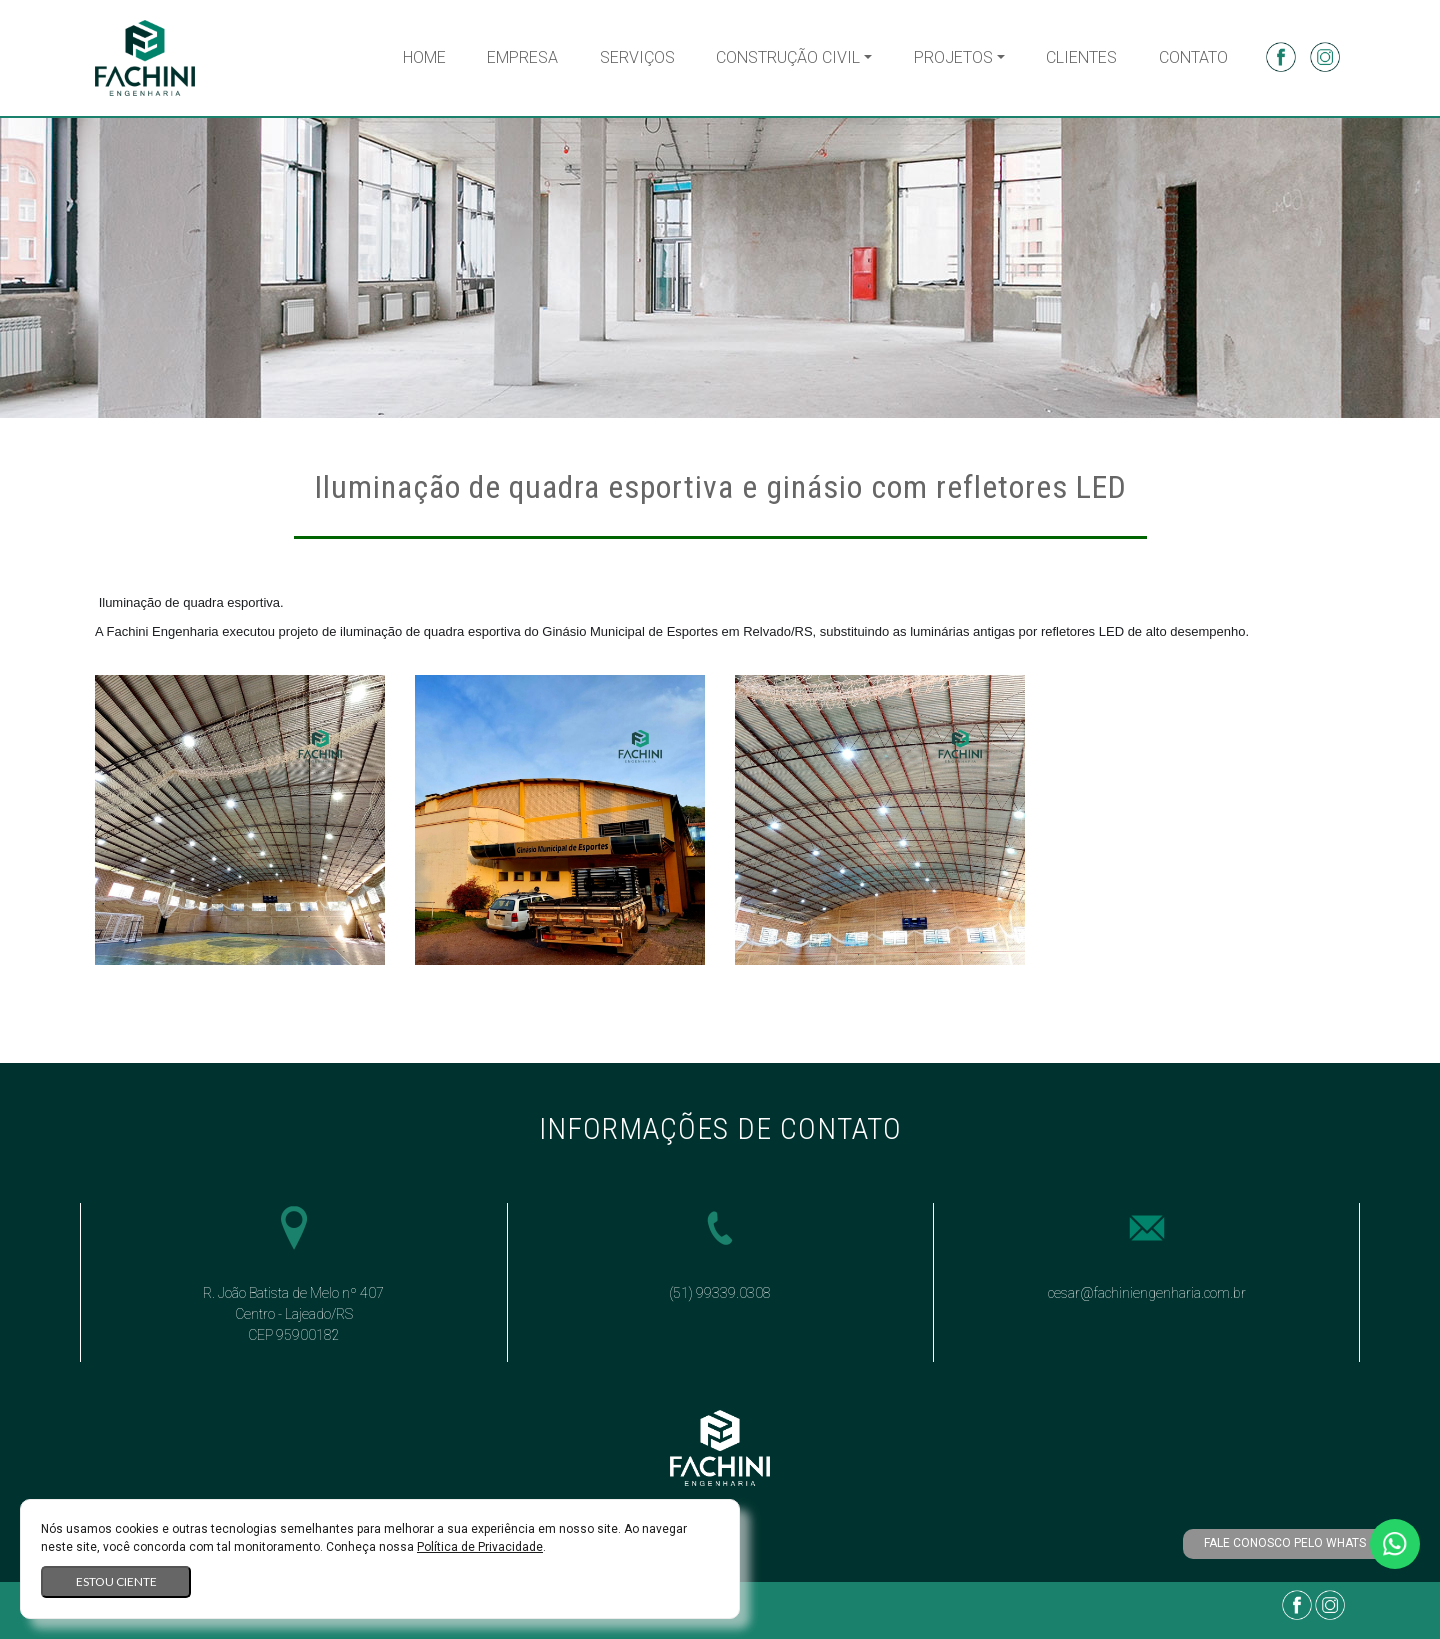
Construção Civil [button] (788, 57)
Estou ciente (116, 1581)
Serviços (637, 57)
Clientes (1081, 57)
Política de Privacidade (480, 1547)
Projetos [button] (953, 57)
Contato (1193, 57)
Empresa (522, 57)
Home (424, 57)
